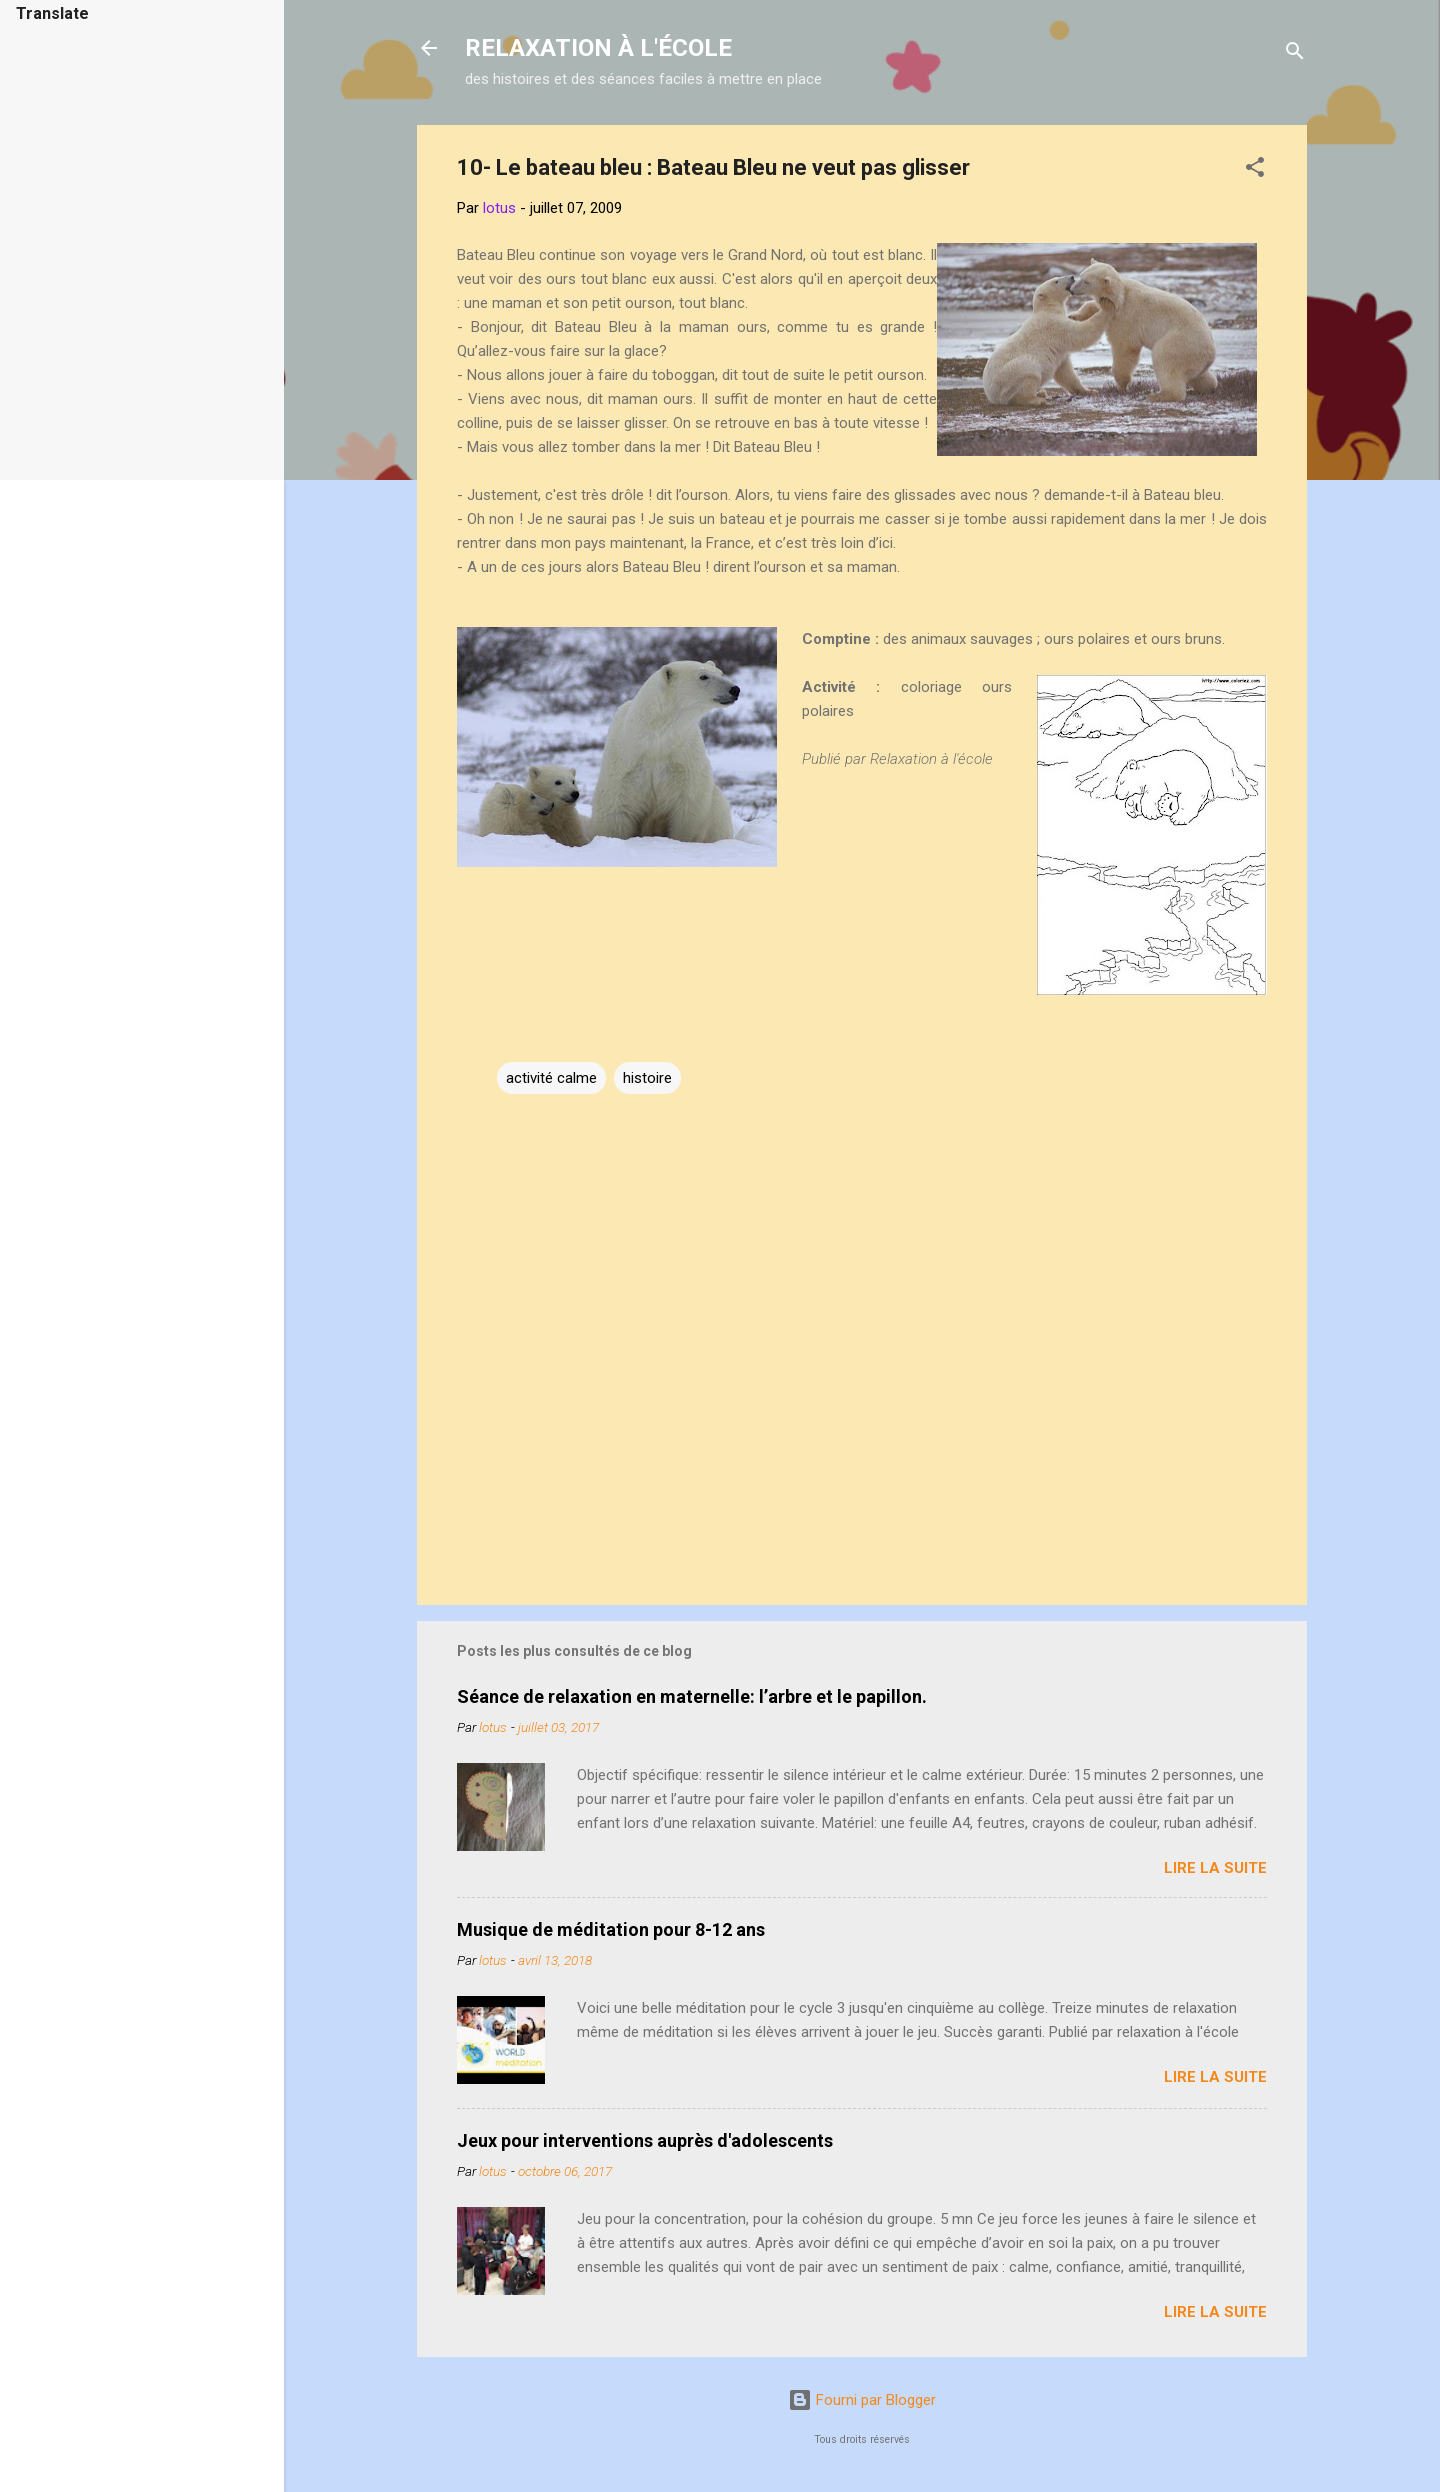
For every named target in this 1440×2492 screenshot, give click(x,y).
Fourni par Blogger (862, 2400)
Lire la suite (1215, 1868)
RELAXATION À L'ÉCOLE (598, 48)
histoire (647, 1078)
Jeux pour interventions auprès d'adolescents (645, 2140)
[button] (1255, 170)
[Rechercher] (1295, 54)
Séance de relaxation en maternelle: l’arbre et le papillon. (692, 1696)
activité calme (551, 1078)
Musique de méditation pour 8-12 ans (611, 1929)
